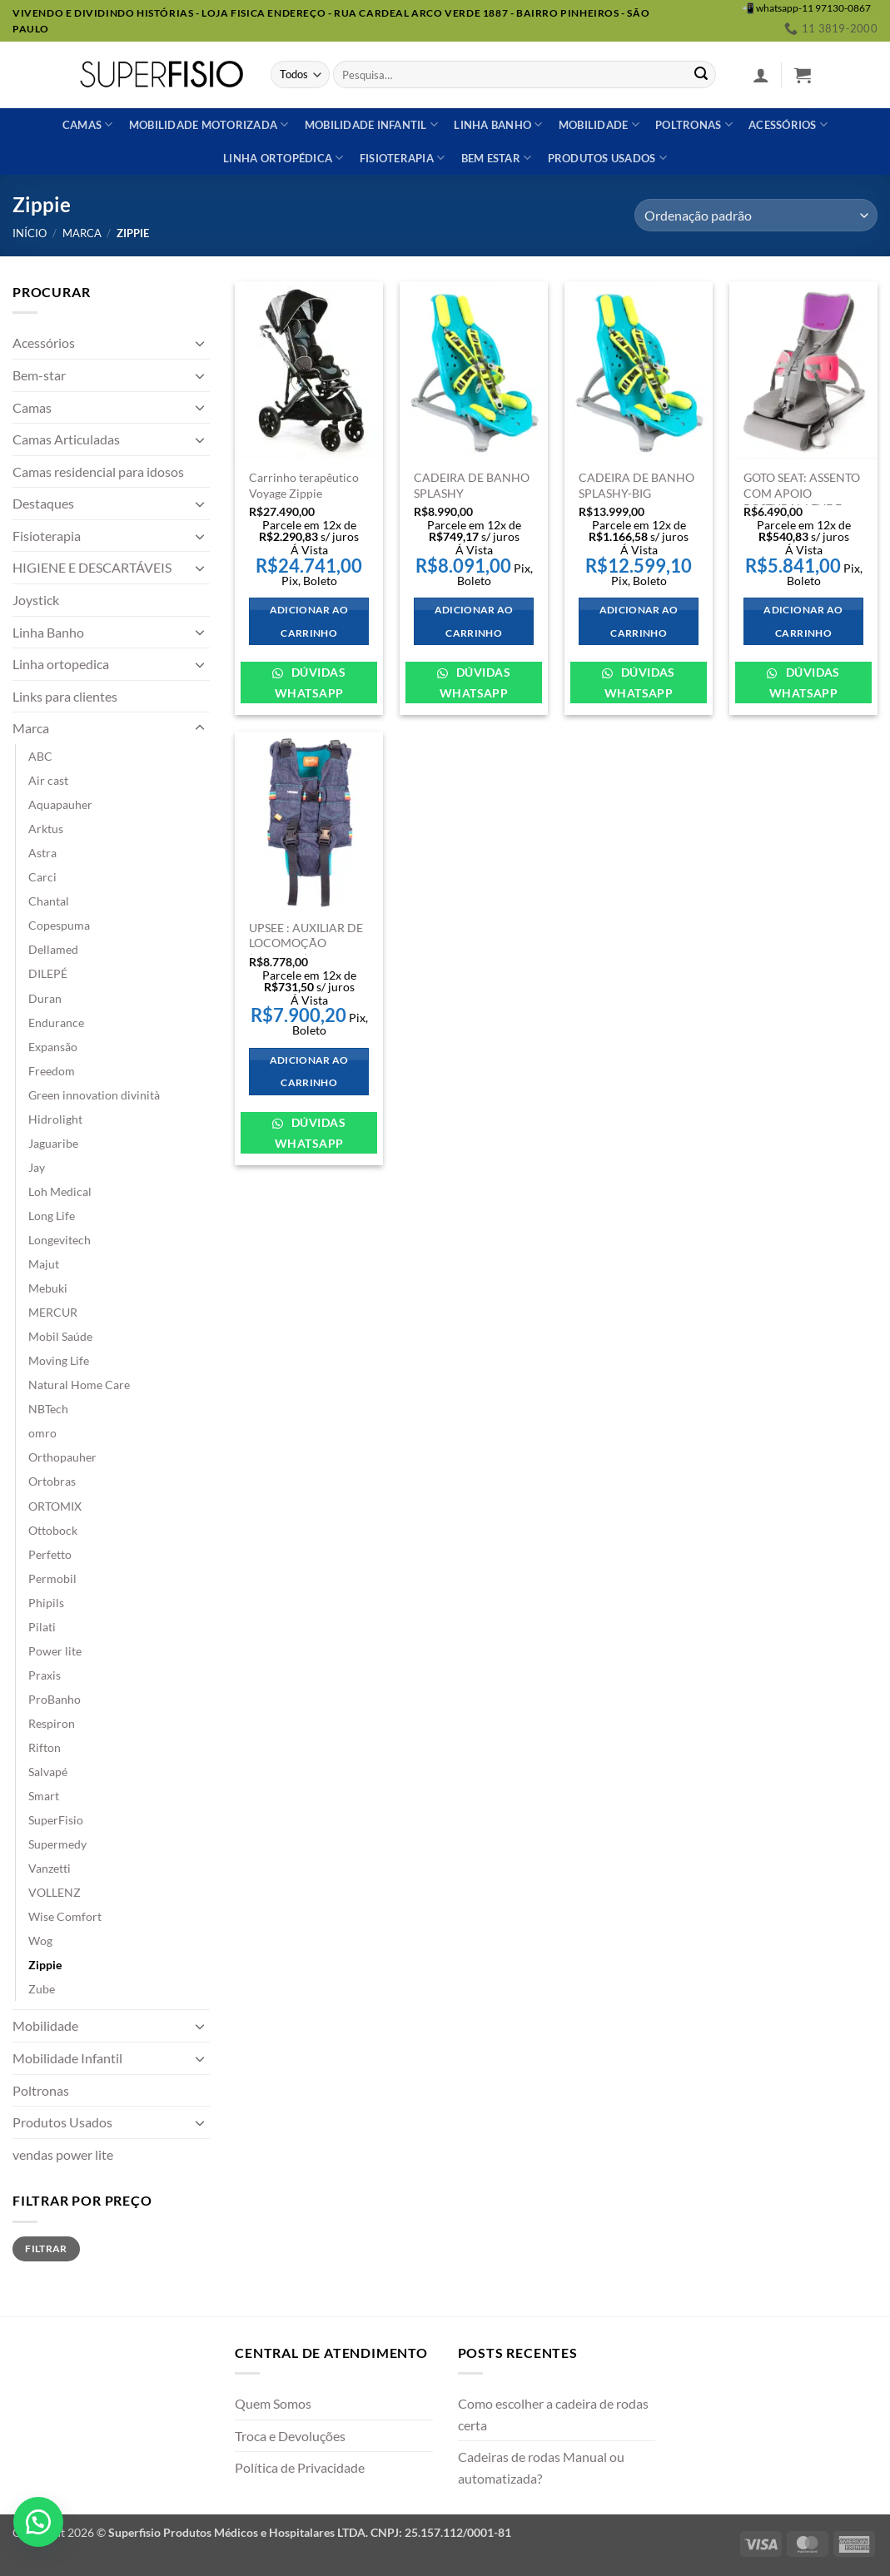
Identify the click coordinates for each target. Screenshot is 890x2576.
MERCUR (52, 1312)
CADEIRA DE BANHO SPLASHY (472, 485)
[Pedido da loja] (756, 215)
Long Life (51, 1216)
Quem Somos (273, 2403)
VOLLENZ (54, 1892)
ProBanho (54, 1699)
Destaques (43, 503)
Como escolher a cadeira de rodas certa (553, 2414)
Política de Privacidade (300, 2467)
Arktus (45, 828)
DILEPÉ (47, 973)
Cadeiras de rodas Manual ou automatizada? (541, 2467)
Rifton (44, 1747)
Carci (42, 877)
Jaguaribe (53, 1143)
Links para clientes (64, 696)
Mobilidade (599, 124)
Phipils (46, 1603)
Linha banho (498, 124)
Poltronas (694, 124)
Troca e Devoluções (290, 2436)
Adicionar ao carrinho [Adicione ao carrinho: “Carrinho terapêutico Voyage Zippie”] (309, 621)
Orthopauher (62, 1457)
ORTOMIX (55, 1506)
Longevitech (59, 1240)
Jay (36, 1167)
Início (29, 233)
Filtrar (46, 2248)
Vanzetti (49, 1868)
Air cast (48, 780)
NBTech (48, 1409)
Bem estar (496, 158)
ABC (40, 756)
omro (42, 1433)
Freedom (51, 1071)
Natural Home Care (79, 1384)
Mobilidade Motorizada (209, 124)
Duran (45, 998)
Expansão (52, 1047)
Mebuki (47, 1288)
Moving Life (58, 1360)
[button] (761, 75)
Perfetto (50, 1554)
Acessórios (788, 124)
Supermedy (57, 1844)
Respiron (51, 1723)
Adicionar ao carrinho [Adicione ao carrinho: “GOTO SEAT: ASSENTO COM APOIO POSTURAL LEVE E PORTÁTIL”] (803, 621)
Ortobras (52, 1481)
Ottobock (52, 1530)
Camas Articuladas (66, 439)
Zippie (45, 1965)
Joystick (35, 600)
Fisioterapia (402, 158)
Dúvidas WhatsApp (310, 682)
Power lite (55, 1651)
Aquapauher (60, 804)
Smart (43, 1796)
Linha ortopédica (283, 158)
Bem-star (39, 375)
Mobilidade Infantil (371, 124)
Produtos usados (607, 158)
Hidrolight (55, 1119)
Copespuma (59, 925)
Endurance (56, 1022)
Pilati (42, 1627)
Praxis (44, 1675)
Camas (87, 124)
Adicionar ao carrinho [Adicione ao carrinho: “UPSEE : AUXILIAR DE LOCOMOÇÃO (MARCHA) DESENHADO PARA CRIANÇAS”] (309, 1072)
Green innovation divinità (94, 1095)
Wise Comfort (65, 1916)
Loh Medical (60, 1191)
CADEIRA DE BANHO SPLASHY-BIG (636, 485)
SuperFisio (55, 1820)
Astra (42, 853)
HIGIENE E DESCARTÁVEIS (92, 567)
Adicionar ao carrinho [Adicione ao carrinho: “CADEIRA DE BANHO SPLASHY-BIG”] (639, 621)
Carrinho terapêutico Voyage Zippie (304, 485)
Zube (41, 1989)
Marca (82, 233)
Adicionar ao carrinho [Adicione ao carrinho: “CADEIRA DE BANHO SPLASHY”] (474, 621)
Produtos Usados (62, 2122)
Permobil (52, 1578)
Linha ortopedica (60, 664)
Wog (40, 1940)
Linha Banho (48, 632)
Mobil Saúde (60, 1336)
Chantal (48, 901)
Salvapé (47, 1771)
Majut (43, 1264)
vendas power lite (62, 2154)
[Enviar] (701, 75)
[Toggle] (200, 343)
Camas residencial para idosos (98, 471)
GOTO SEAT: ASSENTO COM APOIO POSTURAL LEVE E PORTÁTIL (801, 500)
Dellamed (53, 949)
